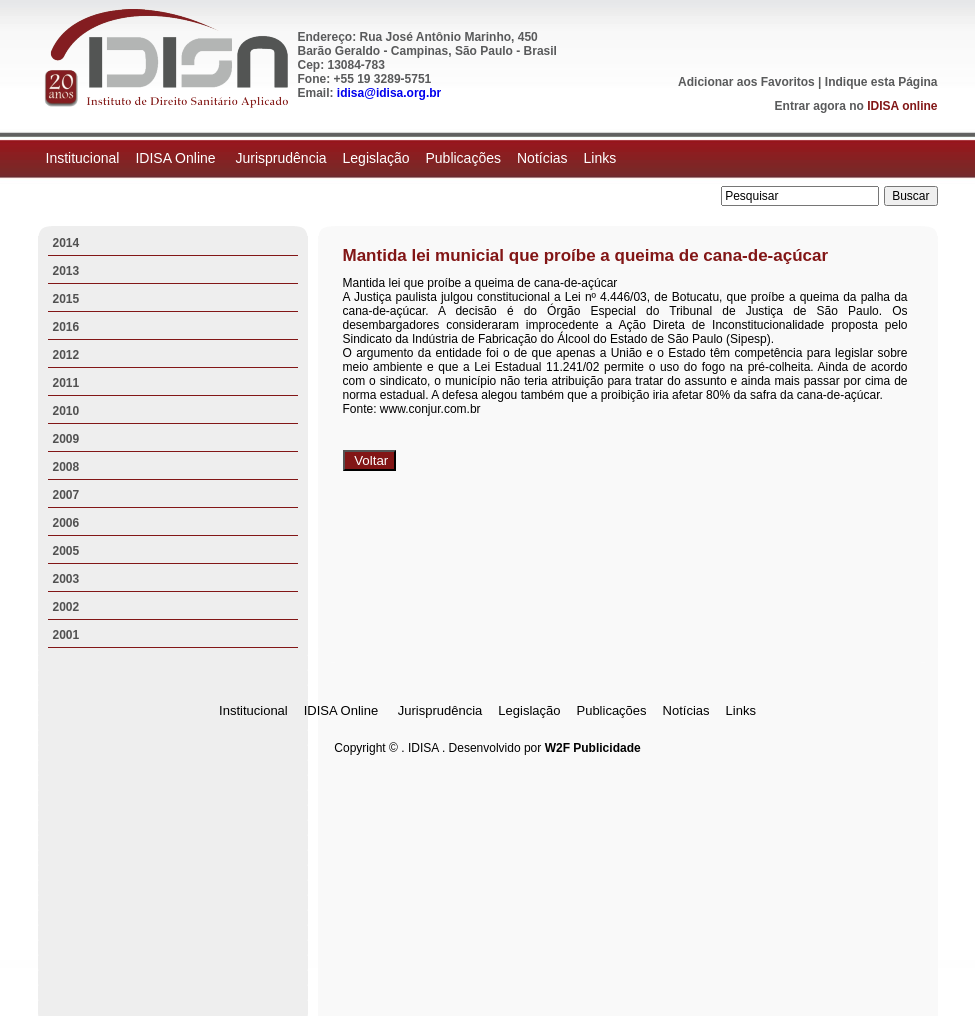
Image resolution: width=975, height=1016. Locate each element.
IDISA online (902, 106)
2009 (66, 439)
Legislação (376, 158)
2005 (66, 551)
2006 (66, 523)
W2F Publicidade (593, 748)
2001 (66, 635)
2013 (66, 271)
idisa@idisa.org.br (389, 93)
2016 (66, 327)
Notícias (542, 158)
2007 (66, 495)
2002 (66, 607)
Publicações (463, 158)
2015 (66, 299)
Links (600, 158)
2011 (66, 383)
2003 (66, 579)
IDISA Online (177, 158)
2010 (66, 411)
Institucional (83, 158)
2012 (66, 355)
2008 (66, 467)
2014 (66, 243)
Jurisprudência (280, 158)
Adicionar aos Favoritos (746, 82)
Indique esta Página (881, 82)
